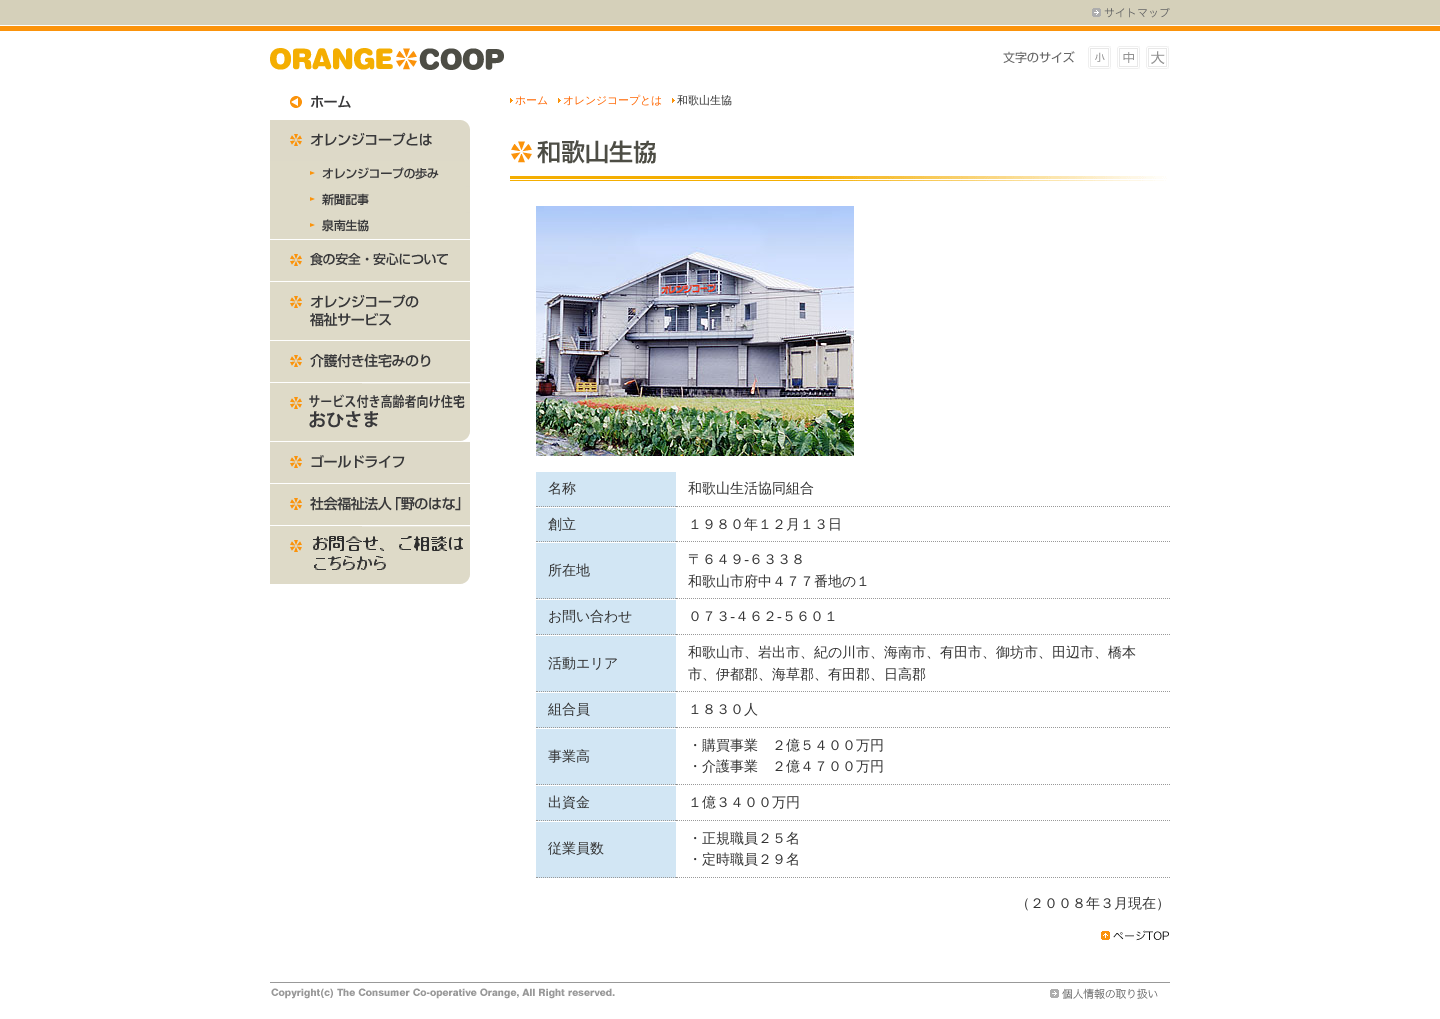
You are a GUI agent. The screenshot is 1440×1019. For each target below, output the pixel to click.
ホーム (531, 100)
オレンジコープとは (612, 100)
